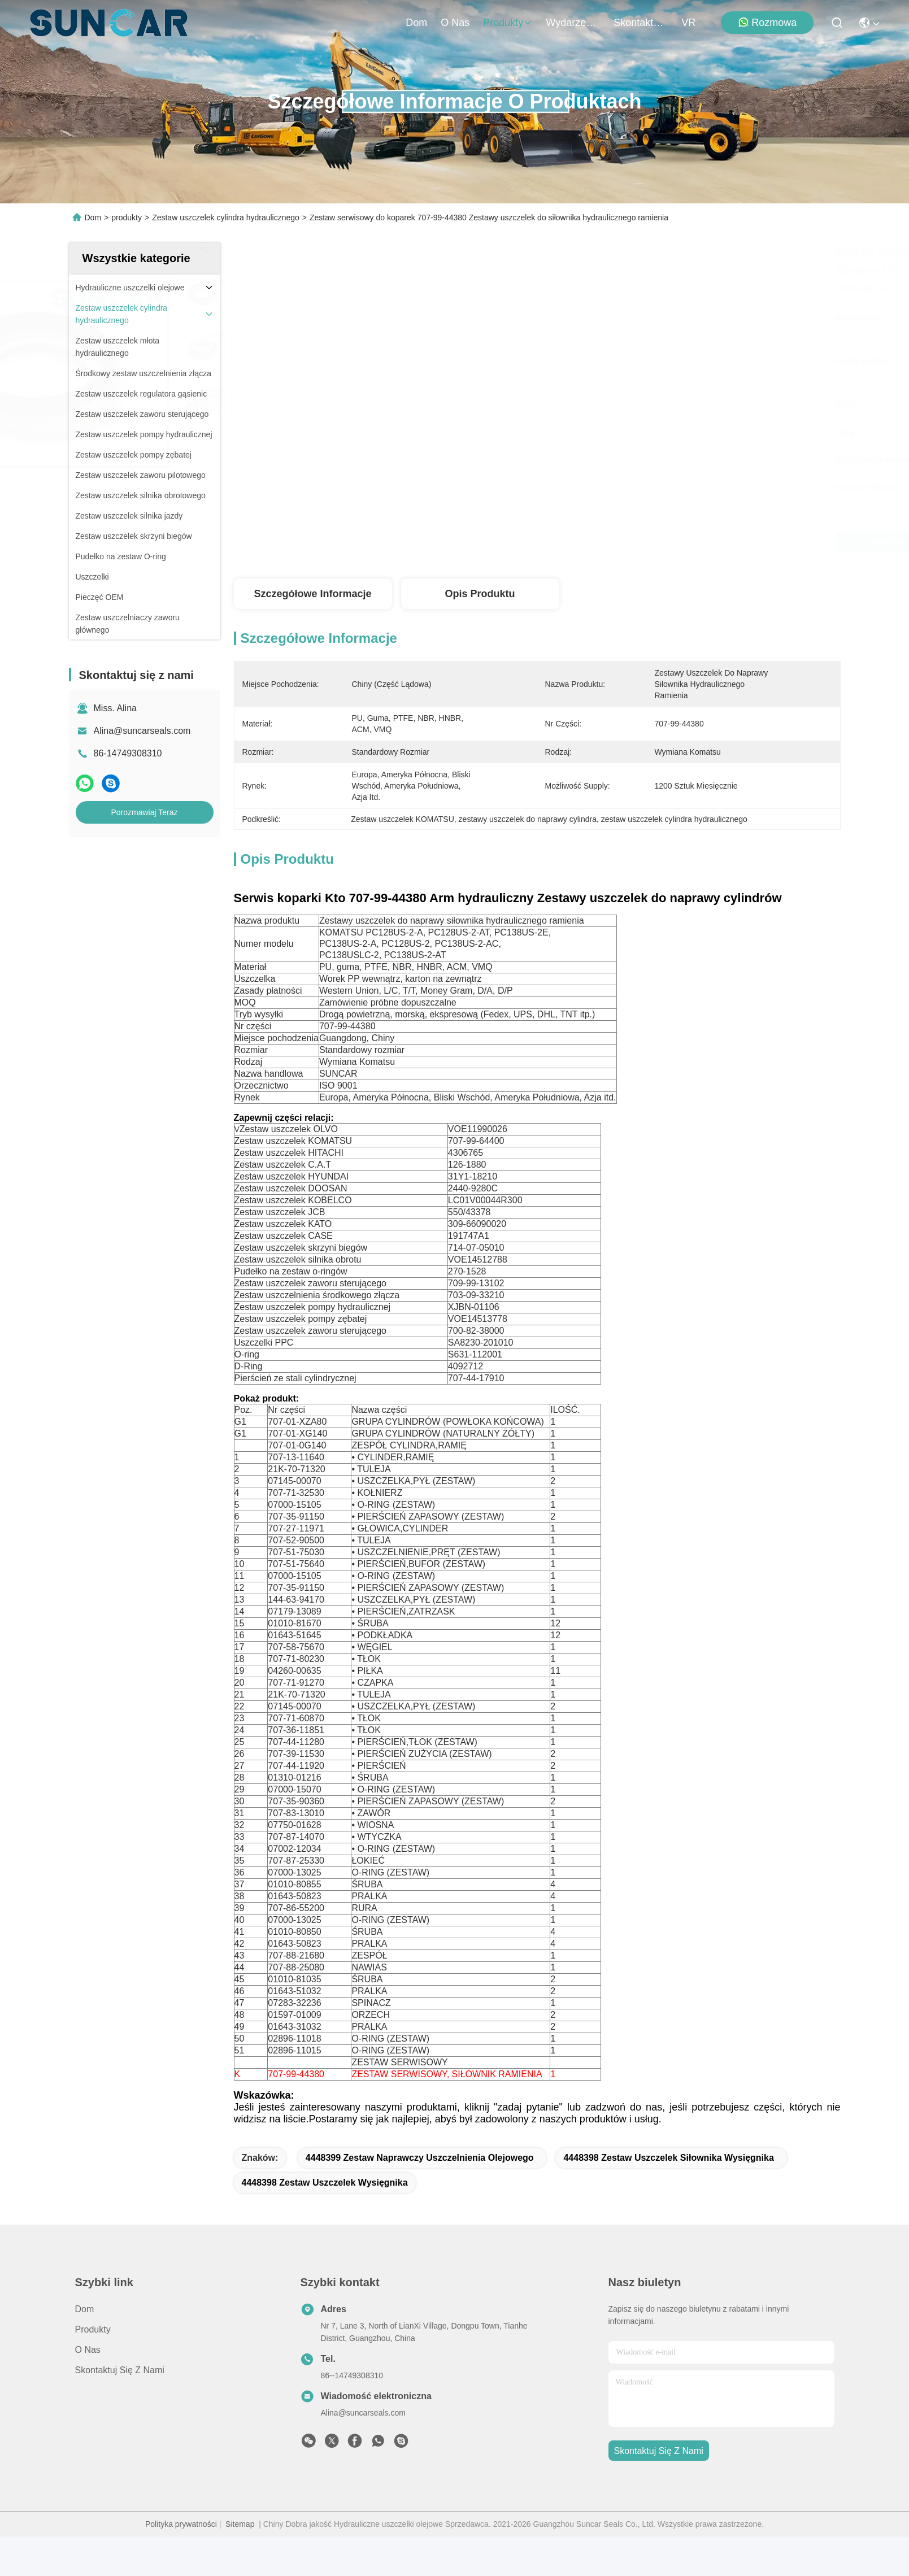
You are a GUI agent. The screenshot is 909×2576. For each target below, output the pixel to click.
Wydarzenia (573, 22)
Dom (416, 22)
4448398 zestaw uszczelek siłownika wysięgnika (668, 2197)
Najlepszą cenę (636, 541)
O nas (455, 22)
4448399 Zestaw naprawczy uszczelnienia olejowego (420, 2197)
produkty (507, 22)
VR (688, 22)
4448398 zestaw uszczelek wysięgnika (325, 2222)
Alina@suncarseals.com (142, 731)
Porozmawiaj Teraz (144, 812)
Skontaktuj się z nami (641, 22)
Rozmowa (767, 22)
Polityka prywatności (181, 2563)
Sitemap (239, 2563)
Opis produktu (480, 593)
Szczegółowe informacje (312, 593)
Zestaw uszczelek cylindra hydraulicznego (225, 217)
